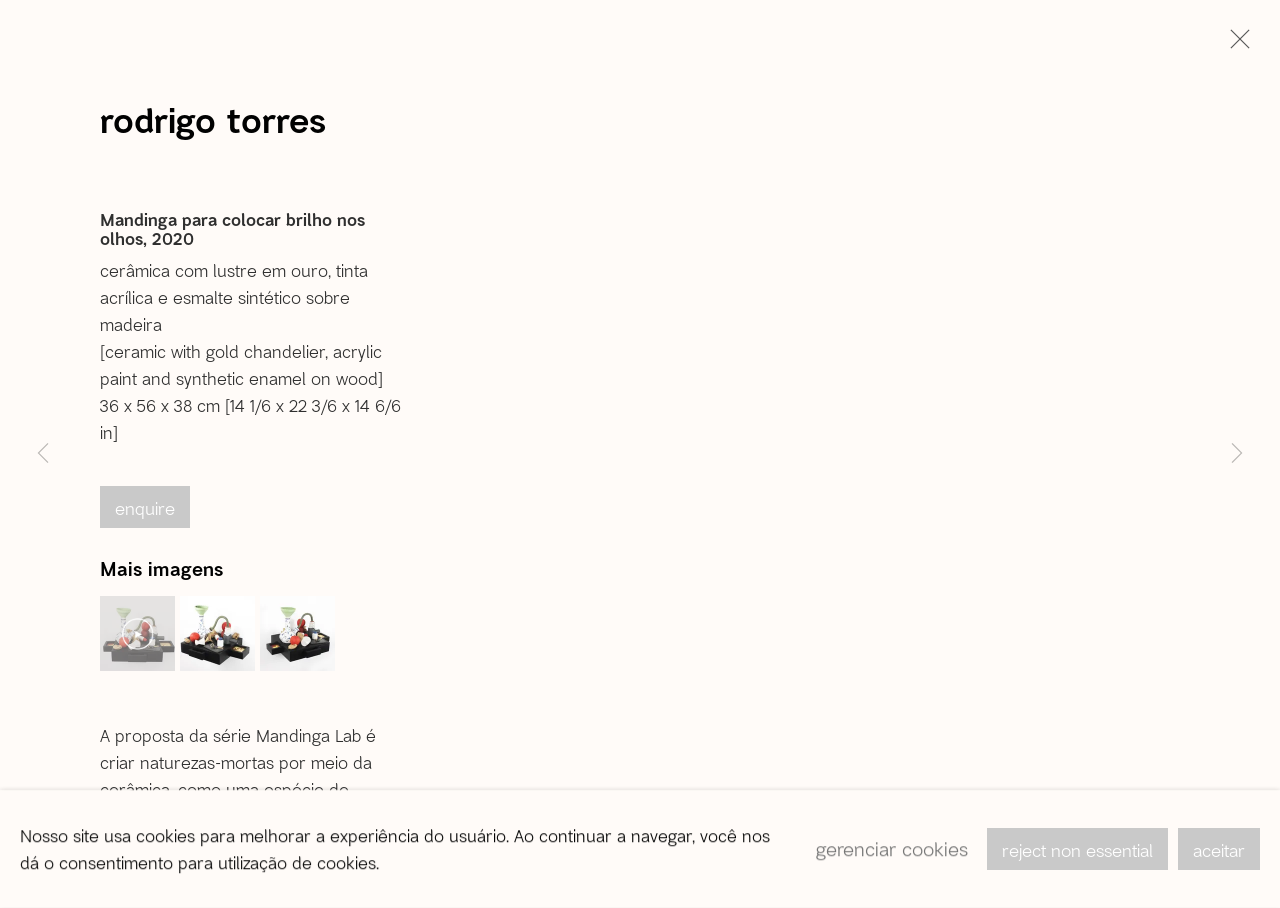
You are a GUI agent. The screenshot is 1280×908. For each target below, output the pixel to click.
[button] (137, 633)
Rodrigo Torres (213, 119)
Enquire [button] (145, 508)
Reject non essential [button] (1077, 850)
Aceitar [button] (1219, 850)
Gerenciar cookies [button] (892, 848)
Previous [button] (43, 454)
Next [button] (1237, 454)
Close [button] (1235, 45)
